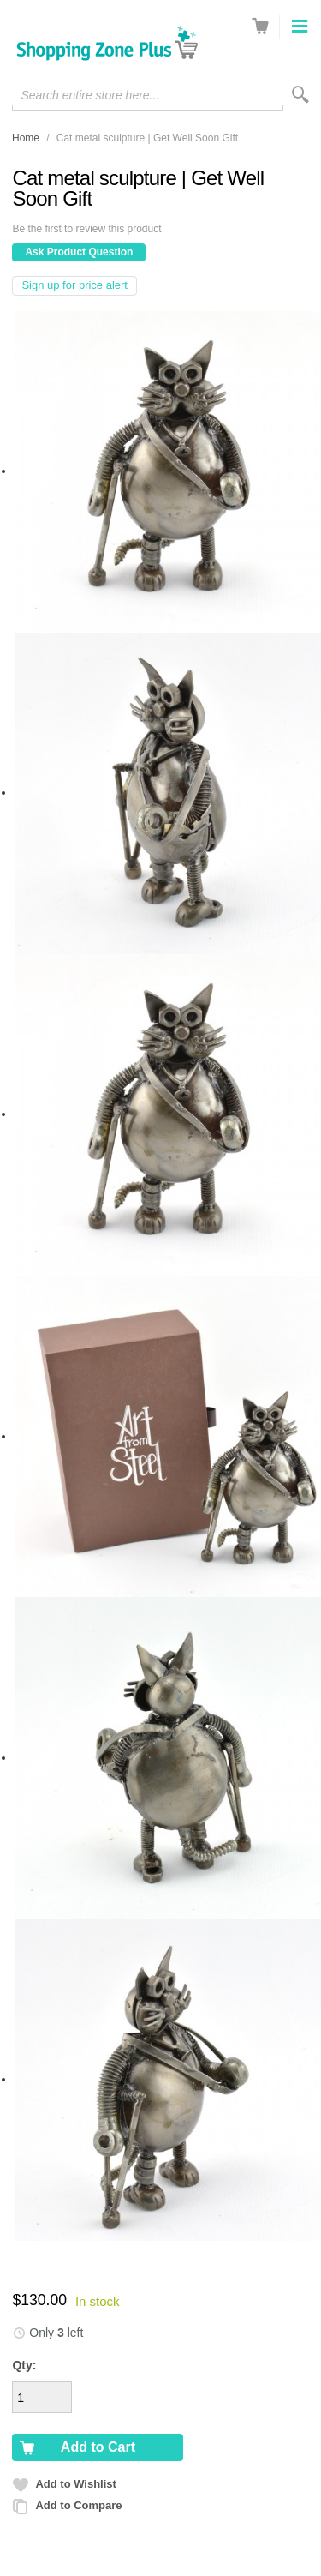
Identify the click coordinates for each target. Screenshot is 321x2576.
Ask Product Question (79, 252)
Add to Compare (78, 2505)
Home (25, 138)
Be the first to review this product (86, 229)
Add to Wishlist (75, 2483)
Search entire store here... (90, 95)
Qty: (24, 2365)
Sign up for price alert (74, 285)
